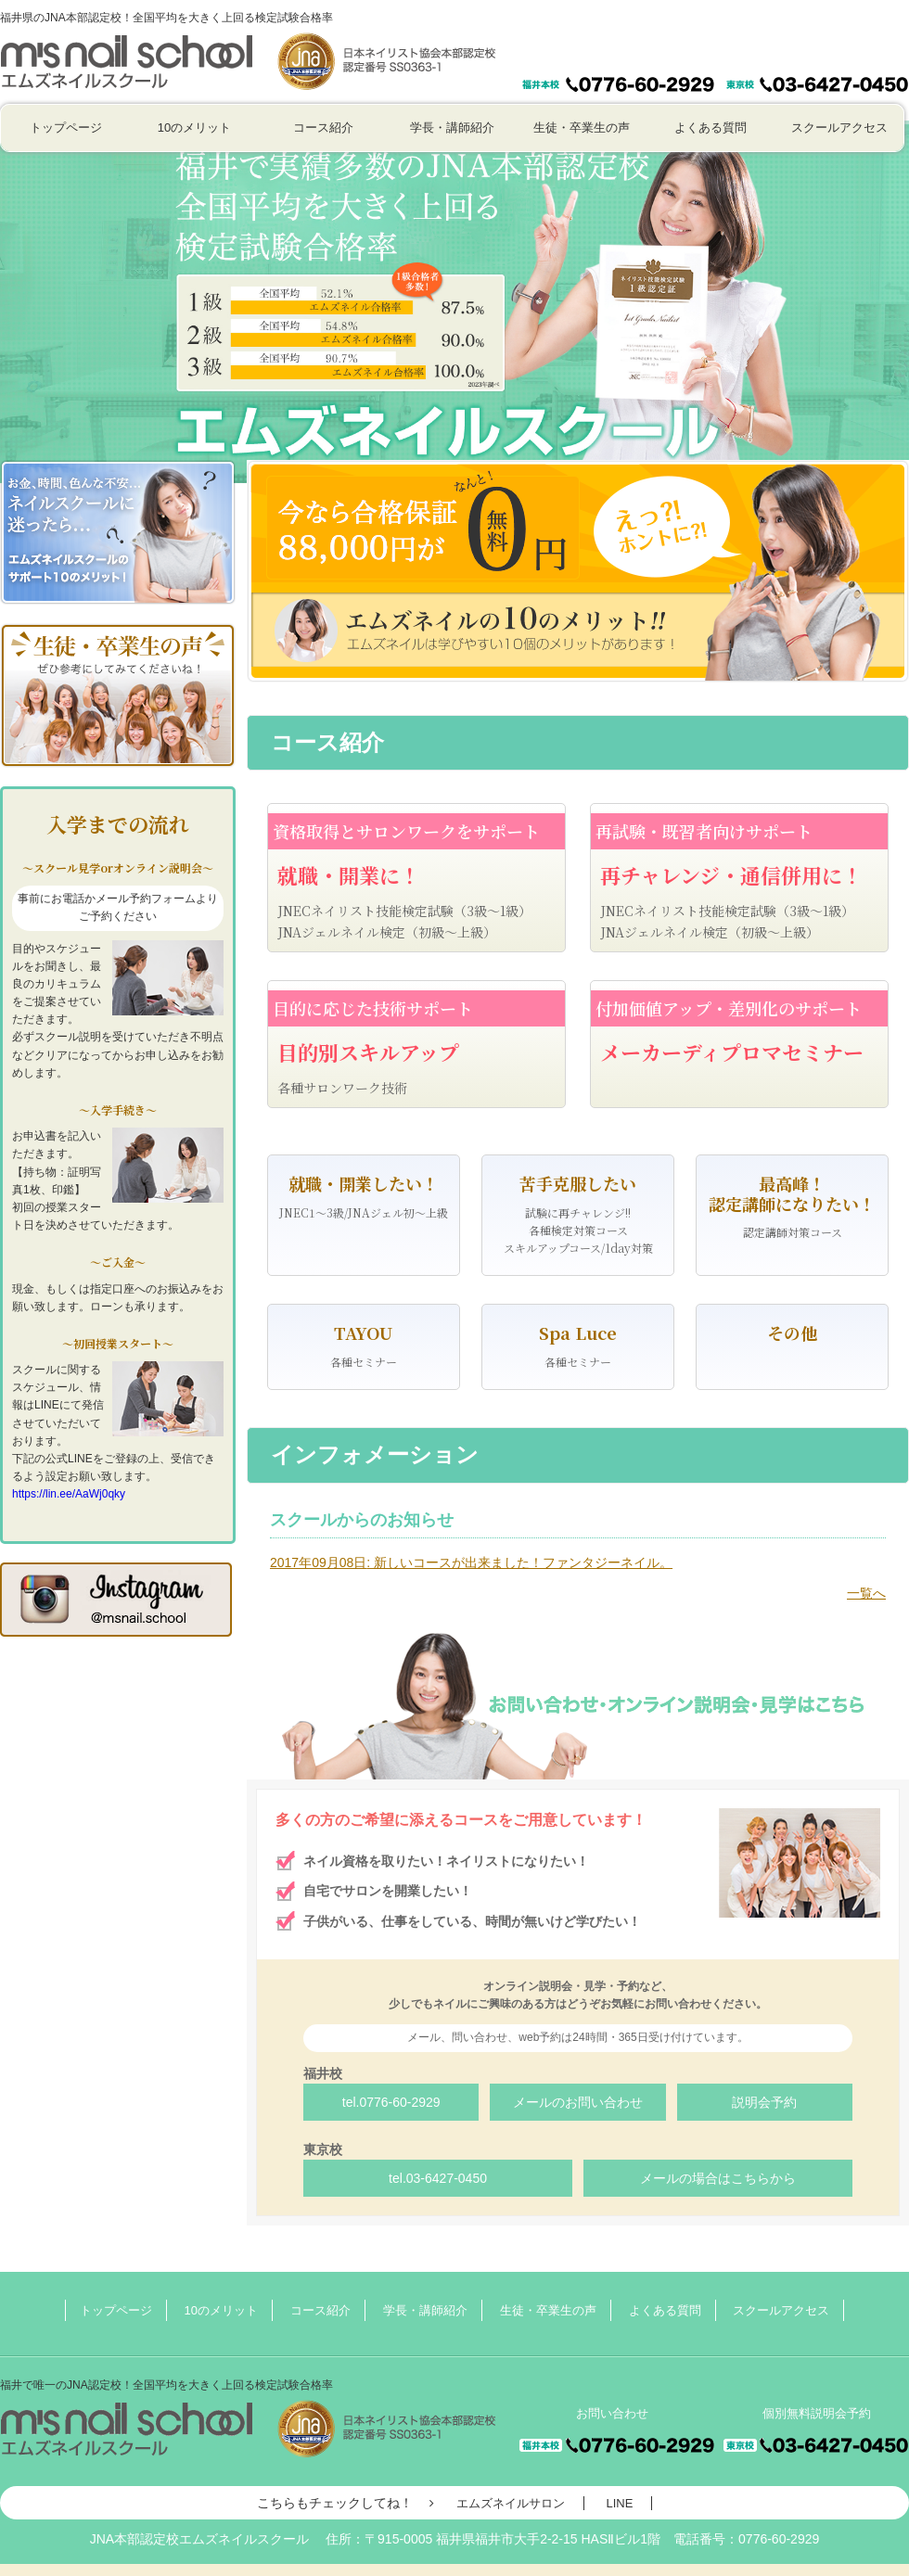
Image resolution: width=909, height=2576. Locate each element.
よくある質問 (710, 127)
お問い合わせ (612, 46)
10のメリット (194, 127)
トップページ (66, 127)
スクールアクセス (839, 127)
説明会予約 (764, 2102)
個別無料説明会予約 (816, 46)
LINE (619, 2503)
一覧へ (866, 1593)
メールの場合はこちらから (718, 2178)
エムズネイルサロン (510, 2503)
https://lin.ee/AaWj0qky (68, 1493)
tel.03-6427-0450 (438, 2178)
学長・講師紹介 (452, 127)
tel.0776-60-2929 (391, 2102)
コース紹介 (323, 127)
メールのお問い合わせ (578, 2102)
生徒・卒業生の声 (581, 127)
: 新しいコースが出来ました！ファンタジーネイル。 (471, 1562)
